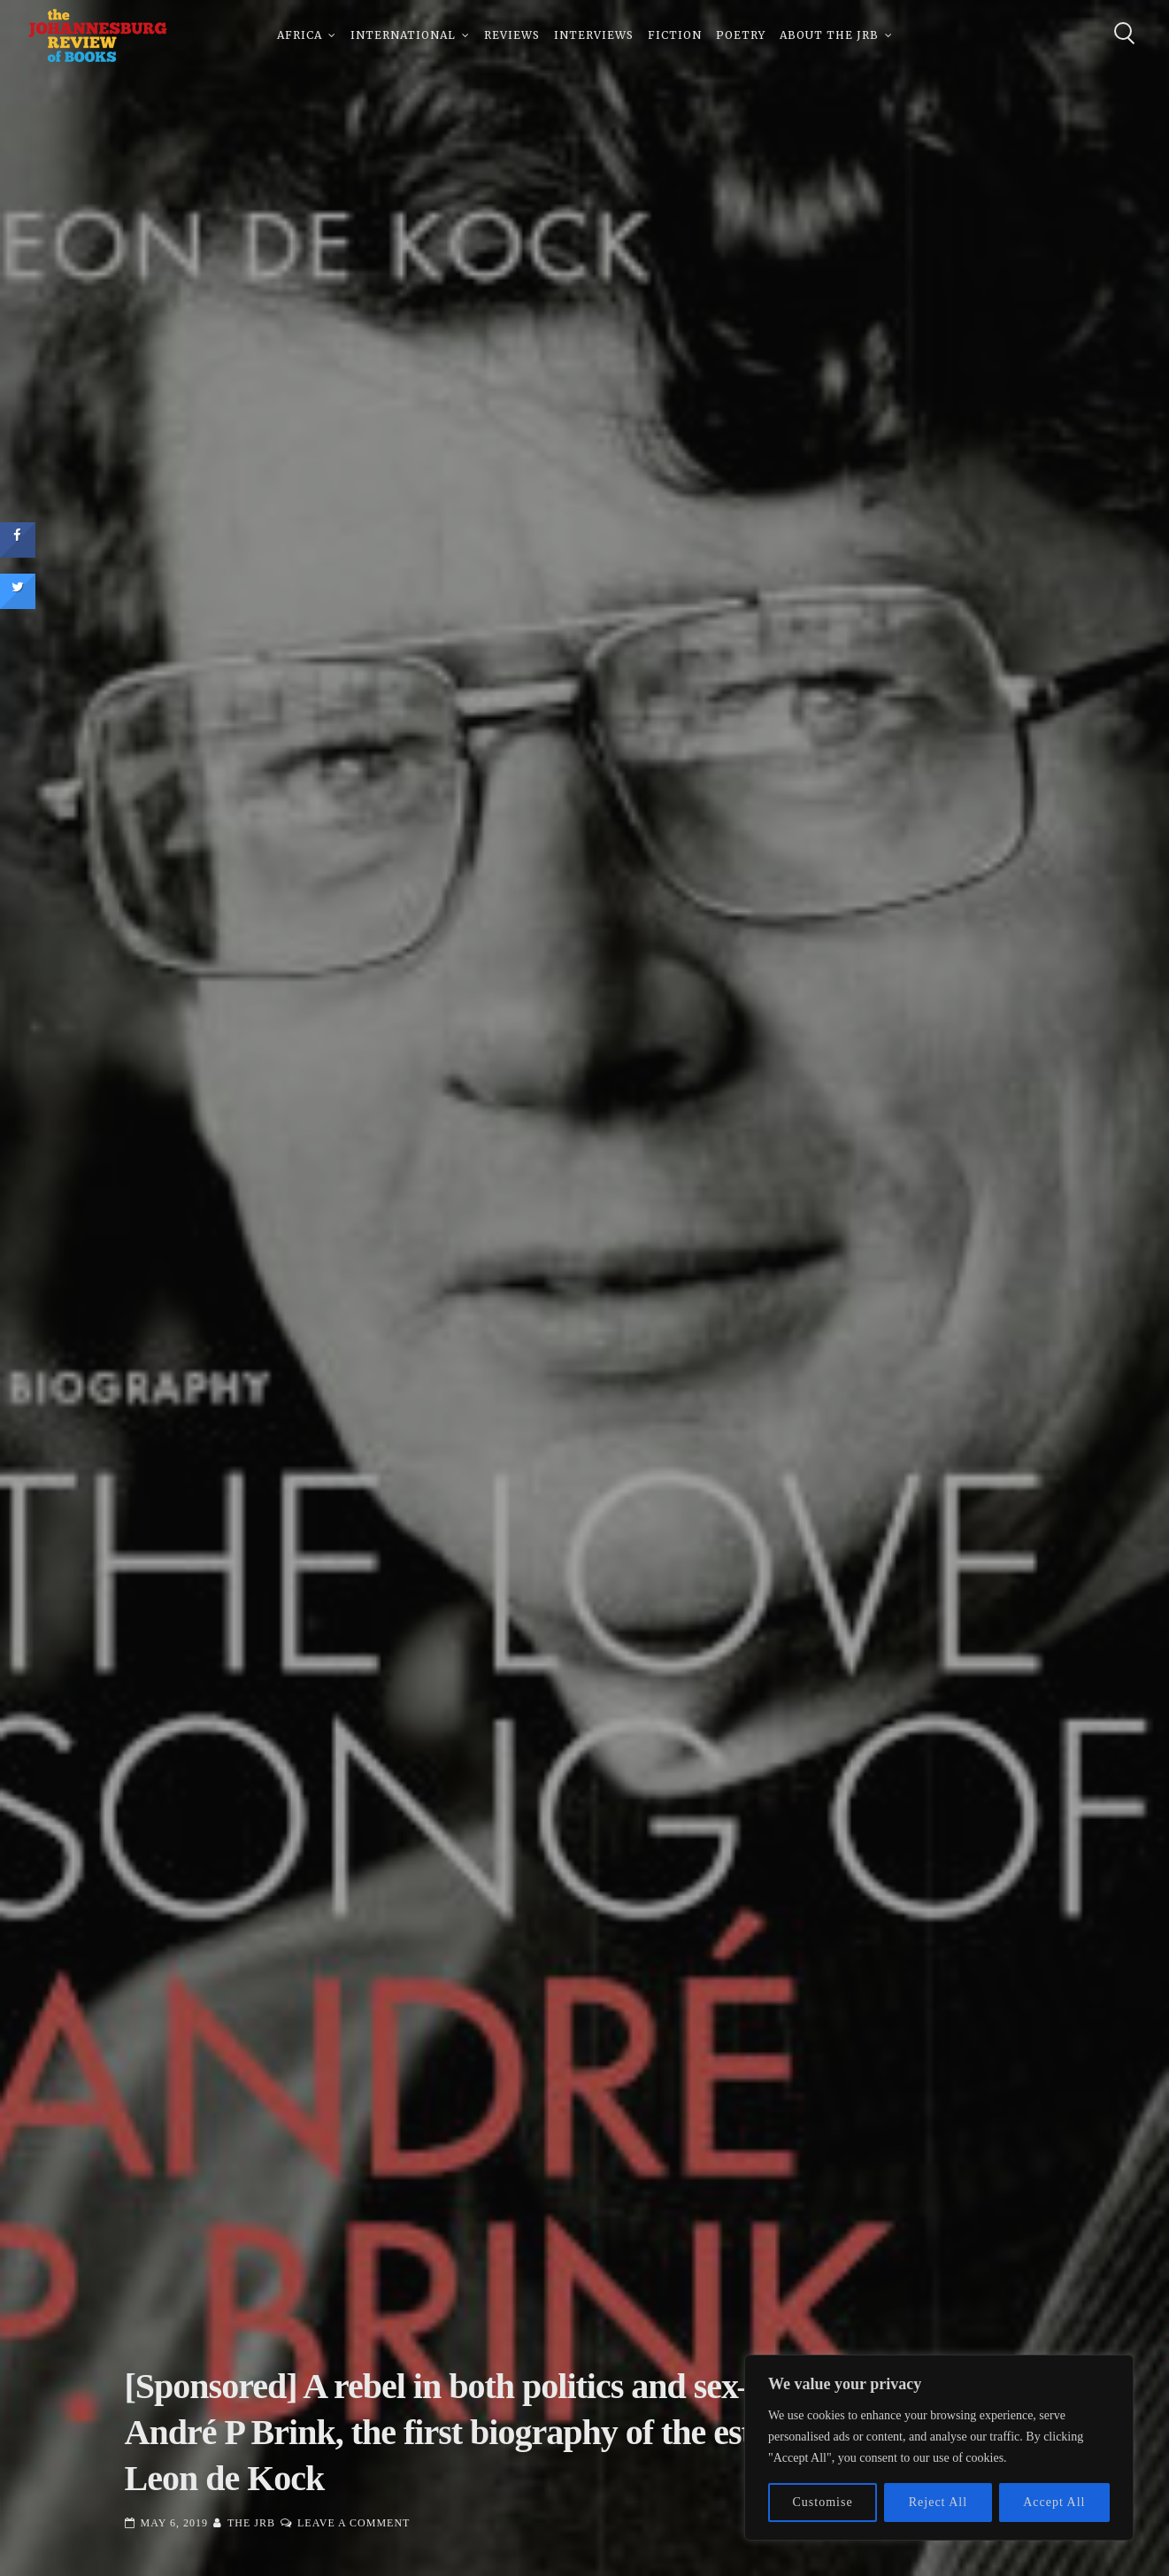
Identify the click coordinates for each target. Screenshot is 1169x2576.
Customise (823, 2502)
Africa (299, 35)
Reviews (512, 35)
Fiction (675, 35)
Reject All (938, 2502)
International (403, 35)
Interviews (594, 35)
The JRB (251, 2523)
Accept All (1054, 2502)
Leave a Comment (353, 2523)
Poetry (740, 35)
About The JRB (829, 35)
